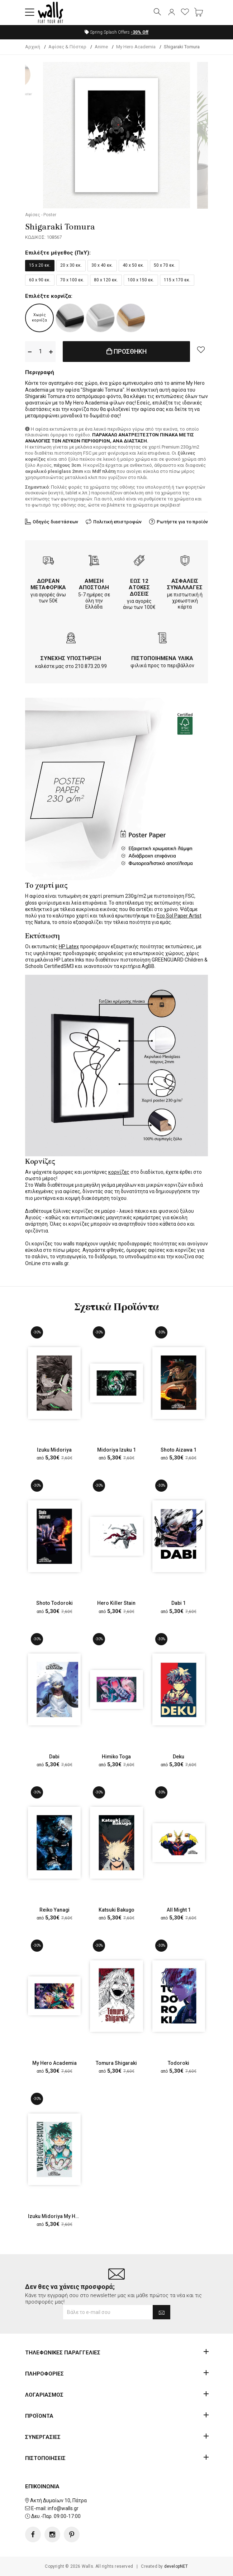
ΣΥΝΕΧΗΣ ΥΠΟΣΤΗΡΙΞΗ (71, 658)
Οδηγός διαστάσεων (55, 521)
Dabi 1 (178, 1603)
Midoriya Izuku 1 (116, 1450)
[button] (29, 12)
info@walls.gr (63, 2508)
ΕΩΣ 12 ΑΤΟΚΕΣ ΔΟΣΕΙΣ (139, 587)
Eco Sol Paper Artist (179, 916)
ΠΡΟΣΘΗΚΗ (126, 351)
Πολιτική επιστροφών (117, 521)
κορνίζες (118, 1172)
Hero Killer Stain (116, 1603)
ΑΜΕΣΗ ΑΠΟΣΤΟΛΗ (94, 584)
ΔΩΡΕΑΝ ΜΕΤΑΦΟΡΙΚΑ (48, 584)
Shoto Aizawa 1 (178, 1450)
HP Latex (69, 947)
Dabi (54, 1756)
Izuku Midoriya (54, 1450)
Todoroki (178, 2063)
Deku (178, 1756)
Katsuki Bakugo (116, 1910)
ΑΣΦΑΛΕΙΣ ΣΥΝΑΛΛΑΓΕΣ (185, 584)
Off (139, 32)
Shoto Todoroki (54, 1603)
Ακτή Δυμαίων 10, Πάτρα (58, 2500)
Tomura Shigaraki (116, 2063)
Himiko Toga (116, 1756)
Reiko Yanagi (54, 1910)
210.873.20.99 (91, 666)
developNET (176, 2566)
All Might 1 (178, 1910)
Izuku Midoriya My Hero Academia (68, 2216)
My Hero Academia (54, 2063)
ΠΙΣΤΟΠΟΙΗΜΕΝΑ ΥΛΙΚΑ (162, 658)
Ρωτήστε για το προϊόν (182, 521)
